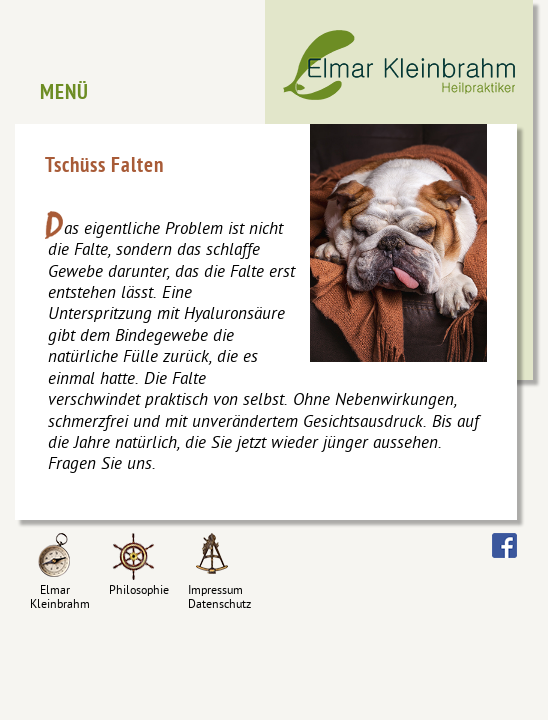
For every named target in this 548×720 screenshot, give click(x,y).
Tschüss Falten (104, 167)
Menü (64, 94)
